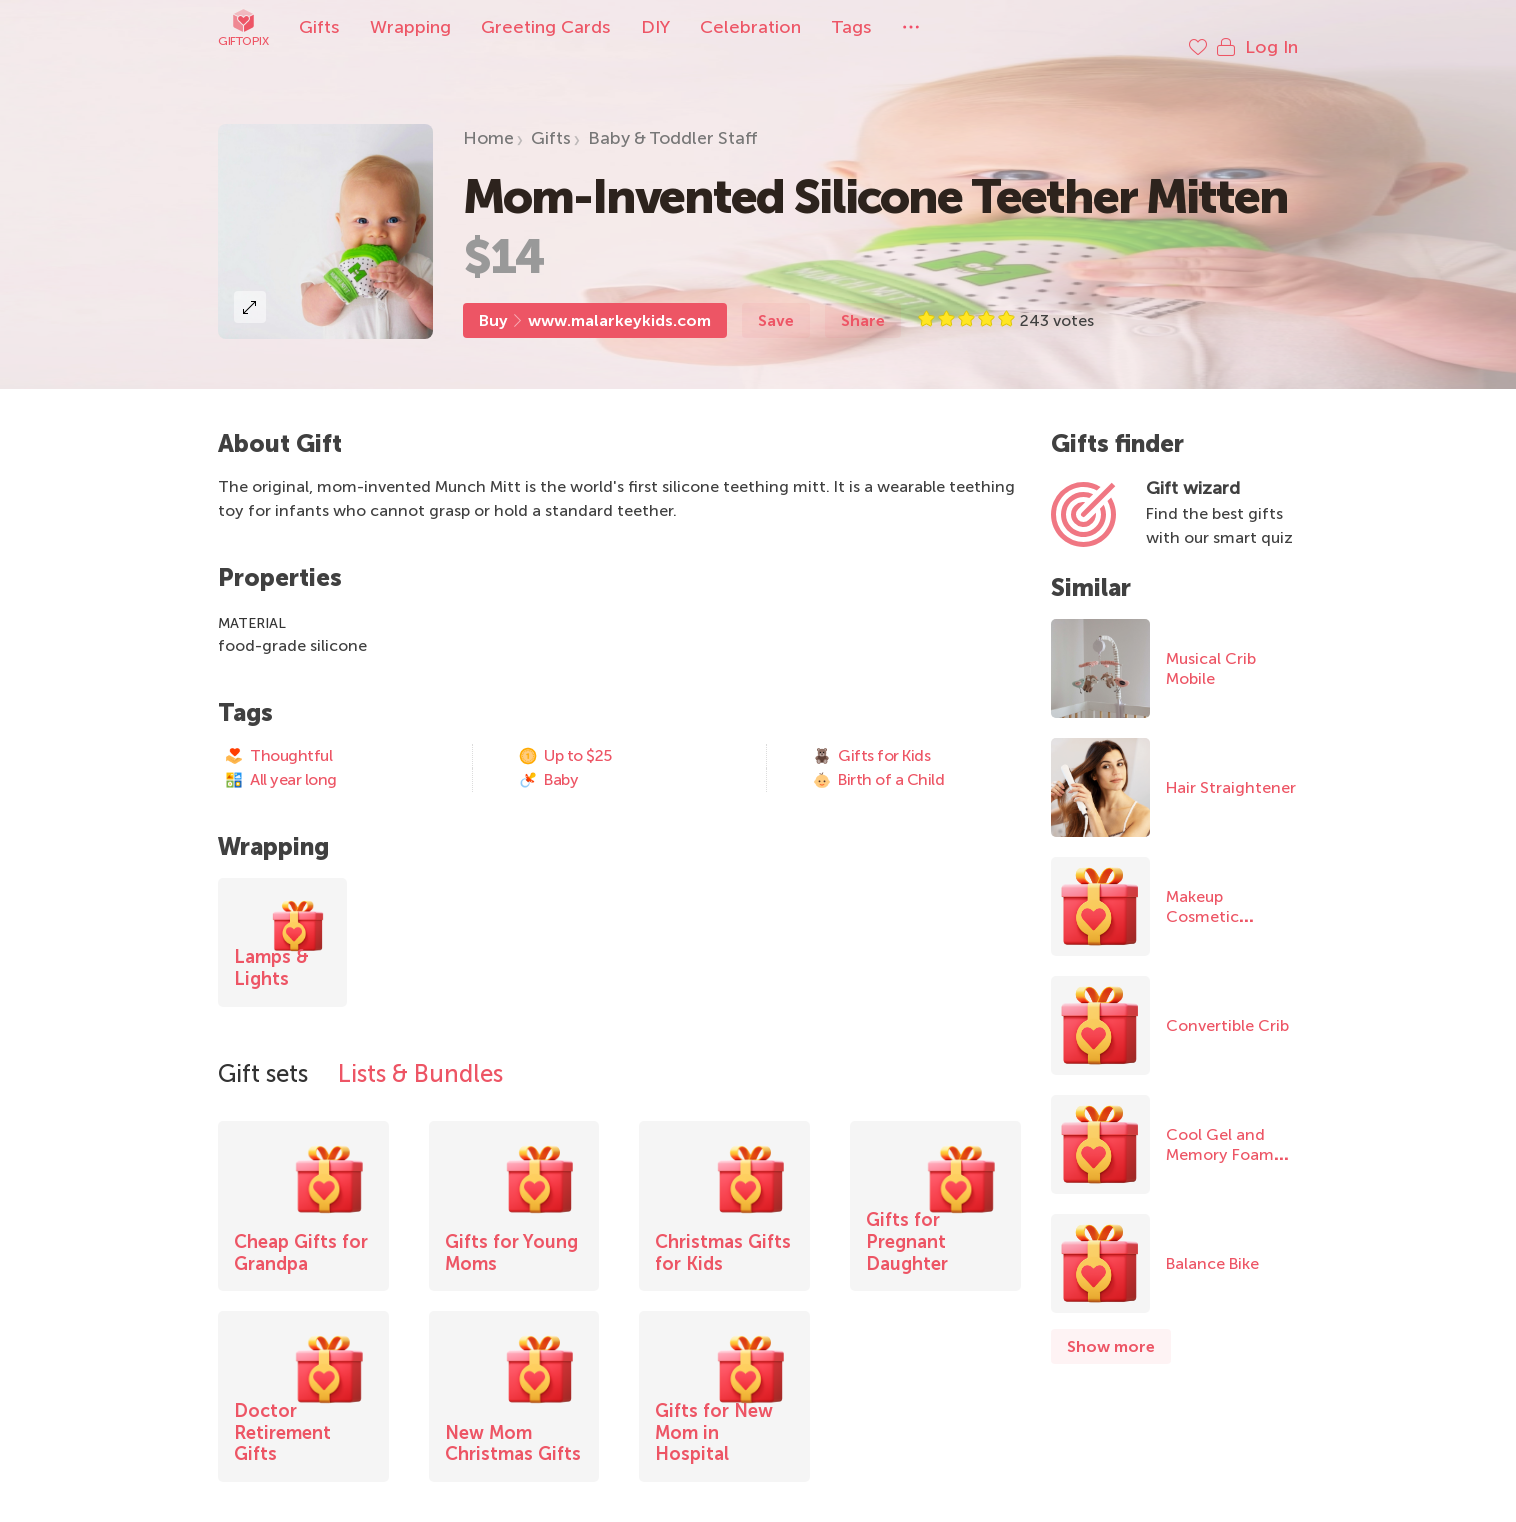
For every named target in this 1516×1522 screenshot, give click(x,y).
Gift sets (263, 1053)
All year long (280, 760)
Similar (1091, 567)
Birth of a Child (878, 760)
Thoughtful (278, 736)
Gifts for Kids (871, 736)
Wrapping (410, 27)
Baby (548, 760)
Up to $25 (565, 736)
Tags (851, 27)
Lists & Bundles (420, 1053)
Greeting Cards (546, 27)
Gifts (319, 27)
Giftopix (243, 27)
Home (488, 118)
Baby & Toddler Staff (673, 118)
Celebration (750, 27)
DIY (655, 27)
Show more (1111, 1326)
